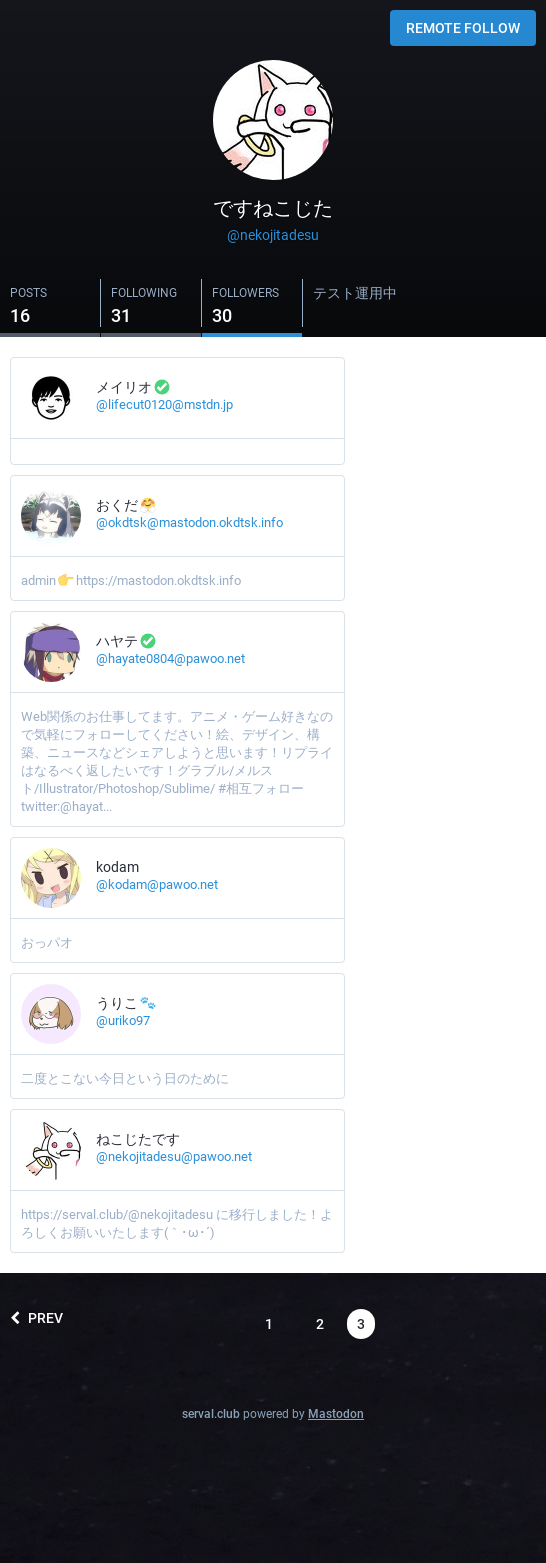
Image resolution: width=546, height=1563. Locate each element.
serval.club (211, 1414)
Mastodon (336, 1414)
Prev (36, 1318)
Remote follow (463, 28)
